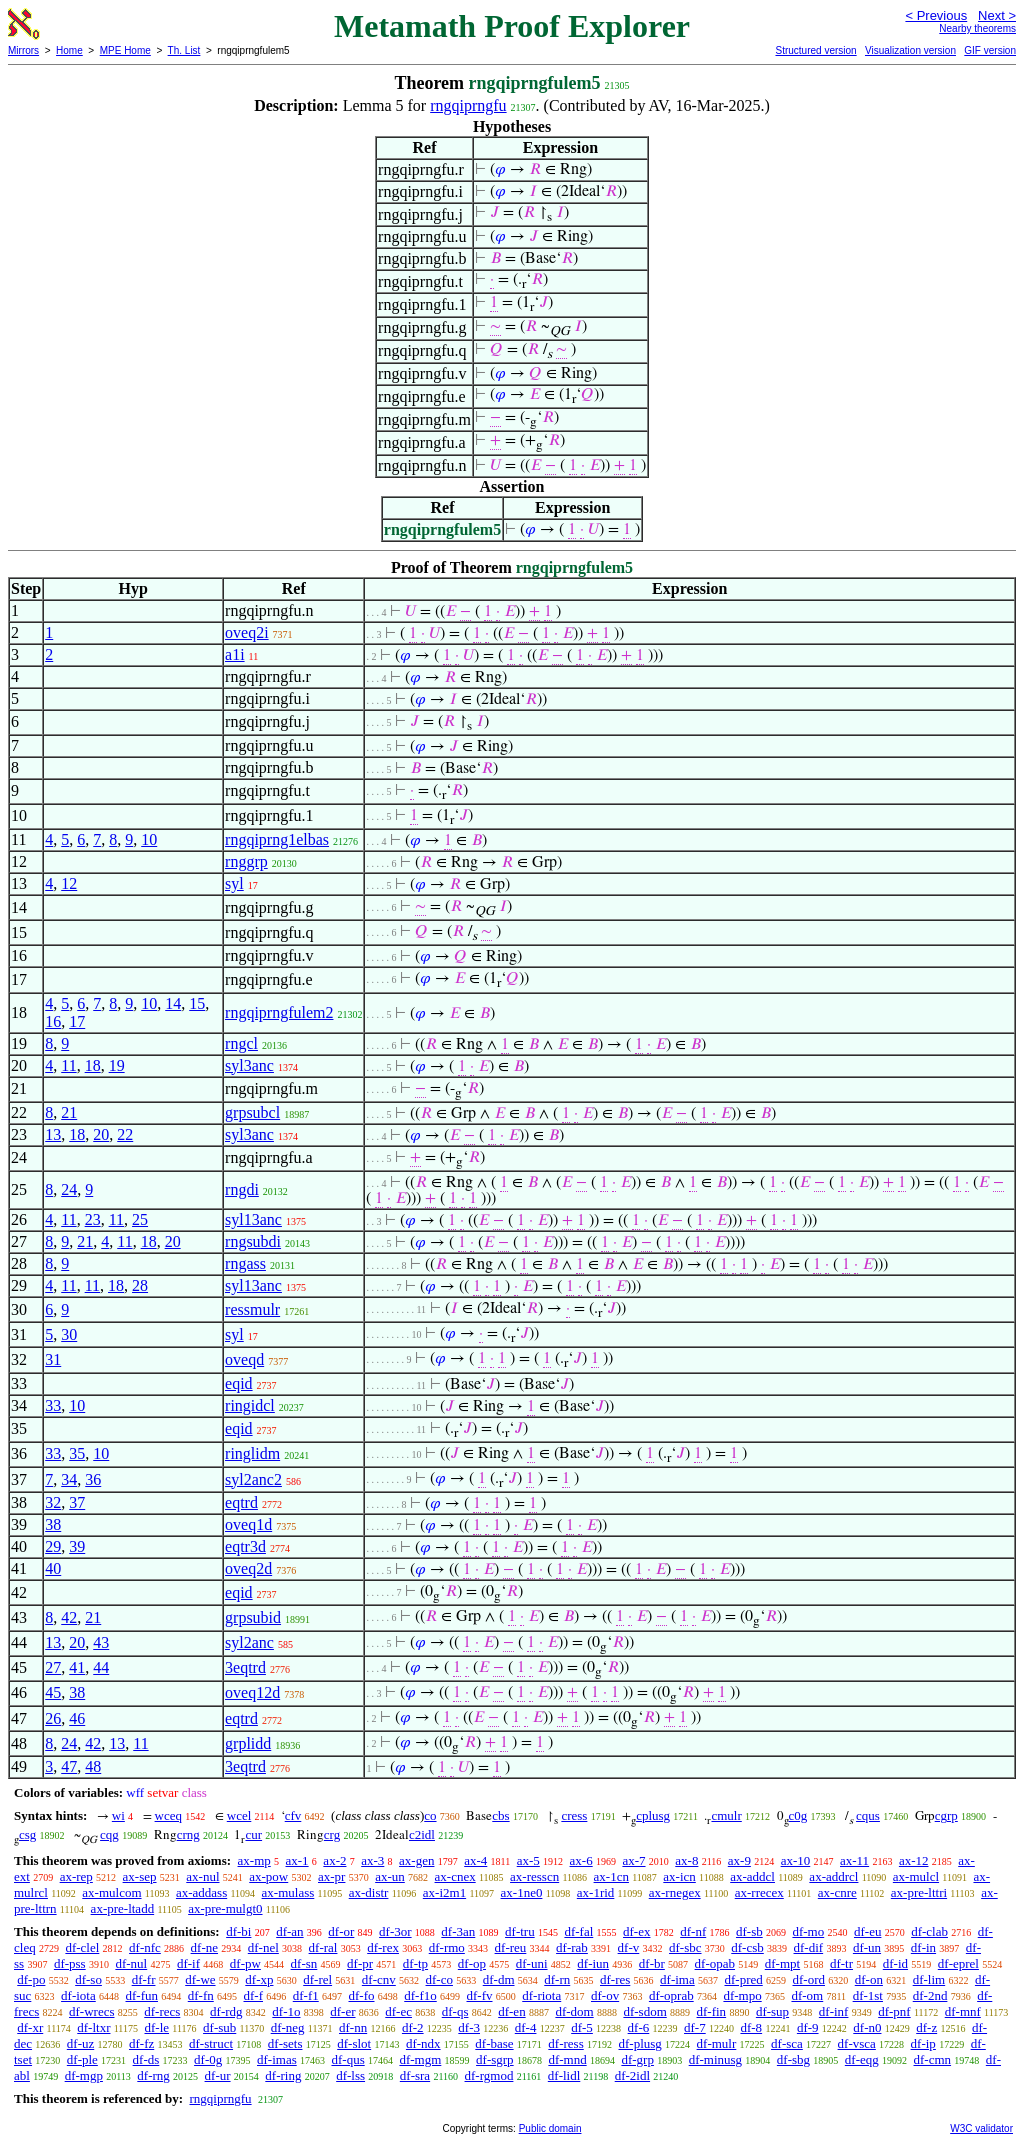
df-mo (808, 1931)
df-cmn (933, 2059)
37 (77, 1502)
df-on (869, 1979)
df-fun (142, 1995)
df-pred (743, 1979)
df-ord (809, 1979)
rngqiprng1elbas (277, 839)
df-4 (526, 2027)
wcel (239, 1815)
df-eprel (958, 1963)
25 (140, 1219)
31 (53, 1359)
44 (101, 1667)
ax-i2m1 (444, 1892)
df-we (200, 1979)
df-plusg (640, 2043)
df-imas (277, 2059)
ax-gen (416, 1860)
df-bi (238, 1931)
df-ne (204, 1947)
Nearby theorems (977, 28)
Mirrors (23, 50)
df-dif (809, 1947)
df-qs (455, 2011)
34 (69, 1479)
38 (53, 1524)
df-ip (923, 2043)
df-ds (146, 2059)
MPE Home (125, 50)
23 (93, 1219)
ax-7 (633, 1860)
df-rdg (226, 2011)
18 (93, 1065)
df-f (254, 1995)
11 (68, 1065)
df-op (472, 1963)
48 (93, 1766)
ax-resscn (534, 1876)
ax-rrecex (759, 1892)
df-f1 (306, 1995)
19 (117, 1065)
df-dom (574, 2011)
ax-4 (475, 1860)
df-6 (639, 2027)
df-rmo (447, 1947)
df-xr (30, 2027)
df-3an (458, 1931)
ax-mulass (288, 1892)
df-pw (245, 1963)
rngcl (241, 1043)
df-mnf (963, 2011)
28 (140, 1285)
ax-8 (686, 1860)
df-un (867, 1947)
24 (69, 1189)
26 (53, 1718)
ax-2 (334, 1860)
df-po (31, 1979)
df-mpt (782, 1963)
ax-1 (297, 1860)
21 (69, 1112)
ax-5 (528, 1860)
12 (69, 883)
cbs (500, 1815)
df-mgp (84, 2075)
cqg (109, 1834)
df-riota (541, 1995)
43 (101, 1642)
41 (77, 1667)
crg (332, 1834)
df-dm (499, 1979)
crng (188, 1834)
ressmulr (252, 1309)
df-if (188, 1963)
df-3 (469, 2027)
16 (53, 1021)
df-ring (283, 2075)
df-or (341, 1931)
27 (53, 1667)
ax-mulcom (111, 1892)
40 (53, 1568)
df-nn (353, 2027)
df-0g (208, 2059)
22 (125, 1134)
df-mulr (717, 2043)
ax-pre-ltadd (123, 1908)
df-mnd (567, 2059)
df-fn (201, 1995)
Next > (997, 15)
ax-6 (581, 1860)
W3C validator (981, 2128)
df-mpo (742, 1995)
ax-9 (739, 1860)
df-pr (360, 1963)
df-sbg (793, 2059)
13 (53, 1134)
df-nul (131, 1963)
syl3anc (249, 1065)
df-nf (693, 1931)
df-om (807, 1995)
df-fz (141, 2043)
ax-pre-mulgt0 (225, 1908)
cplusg (653, 1815)
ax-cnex (455, 1876)
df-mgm (420, 2059)
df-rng (153, 2075)
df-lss (350, 2075)
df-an (289, 1931)
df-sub (219, 2027)
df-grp (637, 2059)
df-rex (383, 1947)
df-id (895, 1963)
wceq (168, 1815)
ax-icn (679, 1876)
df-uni (532, 1963)
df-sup (772, 2011)
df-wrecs (91, 2011)
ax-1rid (596, 1892)
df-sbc (685, 1947)
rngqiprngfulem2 (279, 1012)
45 (53, 1692)
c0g (798, 1815)
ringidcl (250, 1405)
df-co (439, 1979)
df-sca (787, 2043)
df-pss (70, 1963)
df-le (157, 2027)
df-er (342, 2011)
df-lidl (564, 2075)
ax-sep (140, 1876)
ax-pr (331, 1876)
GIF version (990, 50)
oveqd (244, 1359)
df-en (511, 2011)
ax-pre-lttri (919, 1892)
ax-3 (372, 1860)
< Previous (936, 15)
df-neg (288, 2027)
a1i (235, 654)
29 (53, 1546)
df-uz (80, 2043)
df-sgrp (495, 2059)
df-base (494, 2043)
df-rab (572, 1947)
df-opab (715, 1963)
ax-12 (914, 1860)
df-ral (323, 1947)
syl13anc (253, 1219)
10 (149, 839)
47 (69, 1766)
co (430, 1815)
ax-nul (202, 1876)
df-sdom (644, 2011)
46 (77, 1718)
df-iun (593, 1963)
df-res (615, 1979)
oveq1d (248, 1524)
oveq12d (252, 1692)
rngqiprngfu (468, 105)
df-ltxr (93, 2027)
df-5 (582, 2027)
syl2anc (249, 1642)
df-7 (695, 2027)
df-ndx (423, 2043)
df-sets (285, 2043)
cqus (868, 1815)
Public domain (550, 2128)
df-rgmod (489, 2075)
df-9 (808, 2027)
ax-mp (254, 1860)
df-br (652, 1963)
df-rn (557, 1979)
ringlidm (252, 1453)
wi (118, 1815)
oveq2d (248, 1568)
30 (69, 1334)
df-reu (511, 1947)
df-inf (834, 2011)
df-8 (751, 2027)
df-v (629, 1947)
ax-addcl (752, 1876)
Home (69, 50)
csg (27, 1834)
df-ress (565, 2043)
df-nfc (145, 1947)
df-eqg (862, 2059)
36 (93, 1479)
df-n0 (867, 2027)
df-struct (211, 2043)
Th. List (184, 50)
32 (53, 1502)
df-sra (415, 2075)
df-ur (218, 2075)
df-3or (395, 1931)
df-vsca (857, 2043)
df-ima (677, 1979)
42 (69, 1617)
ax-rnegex (675, 1892)
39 (77, 1546)
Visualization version (910, 50)
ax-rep (76, 1876)
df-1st (868, 1995)
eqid (239, 1383)
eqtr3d (245, 1546)
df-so (88, 1979)
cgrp (946, 1815)
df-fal (578, 1931)
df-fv (480, 1995)
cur (253, 1834)
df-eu (867, 1931)
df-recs (162, 2011)
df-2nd (930, 1995)
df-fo (362, 1995)
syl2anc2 (253, 1479)
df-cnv (379, 1979)
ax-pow (268, 1876)
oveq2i (247, 632)
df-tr (841, 1963)
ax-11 (854, 1860)
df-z (926, 2027)
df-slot (354, 2043)
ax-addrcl (833, 1876)
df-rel (317, 1979)
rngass (245, 1263)
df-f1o (420, 1995)
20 (101, 1134)
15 (197, 1003)
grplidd (248, 1743)
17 (77, 1021)
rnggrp (246, 861)
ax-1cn (611, 1876)
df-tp (415, 1963)
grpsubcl (252, 1112)
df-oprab (671, 1995)
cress (574, 1815)
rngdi (242, 1189)
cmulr (726, 1815)
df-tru (520, 1931)
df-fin (712, 2011)
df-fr (144, 1979)
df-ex (636, 1931)
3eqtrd (245, 1667)
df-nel (263, 1947)
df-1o (286, 2011)
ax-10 (796, 1860)
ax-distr (369, 1892)
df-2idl (632, 2075)
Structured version (815, 50)
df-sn (304, 1963)
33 (53, 1405)
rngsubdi (253, 1241)
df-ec (398, 2011)
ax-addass (201, 1892)
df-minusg (715, 2059)
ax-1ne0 (522, 1892)
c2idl (422, 1834)
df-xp (259, 1979)
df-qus (347, 2059)
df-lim (929, 1979)
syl (234, 883)
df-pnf (894, 2011)
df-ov (605, 1995)
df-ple (82, 2059)
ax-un (390, 1876)
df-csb (747, 1947)
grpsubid (253, 1617)
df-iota (78, 1995)
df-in (923, 1947)
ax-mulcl (916, 1876)
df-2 (413, 2027)
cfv (293, 1815)
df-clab (929, 1931)
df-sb (749, 1931)
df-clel (82, 1947)
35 (77, 1453)
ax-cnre (837, 1892)
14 (173, 1003)
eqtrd (241, 1502)
